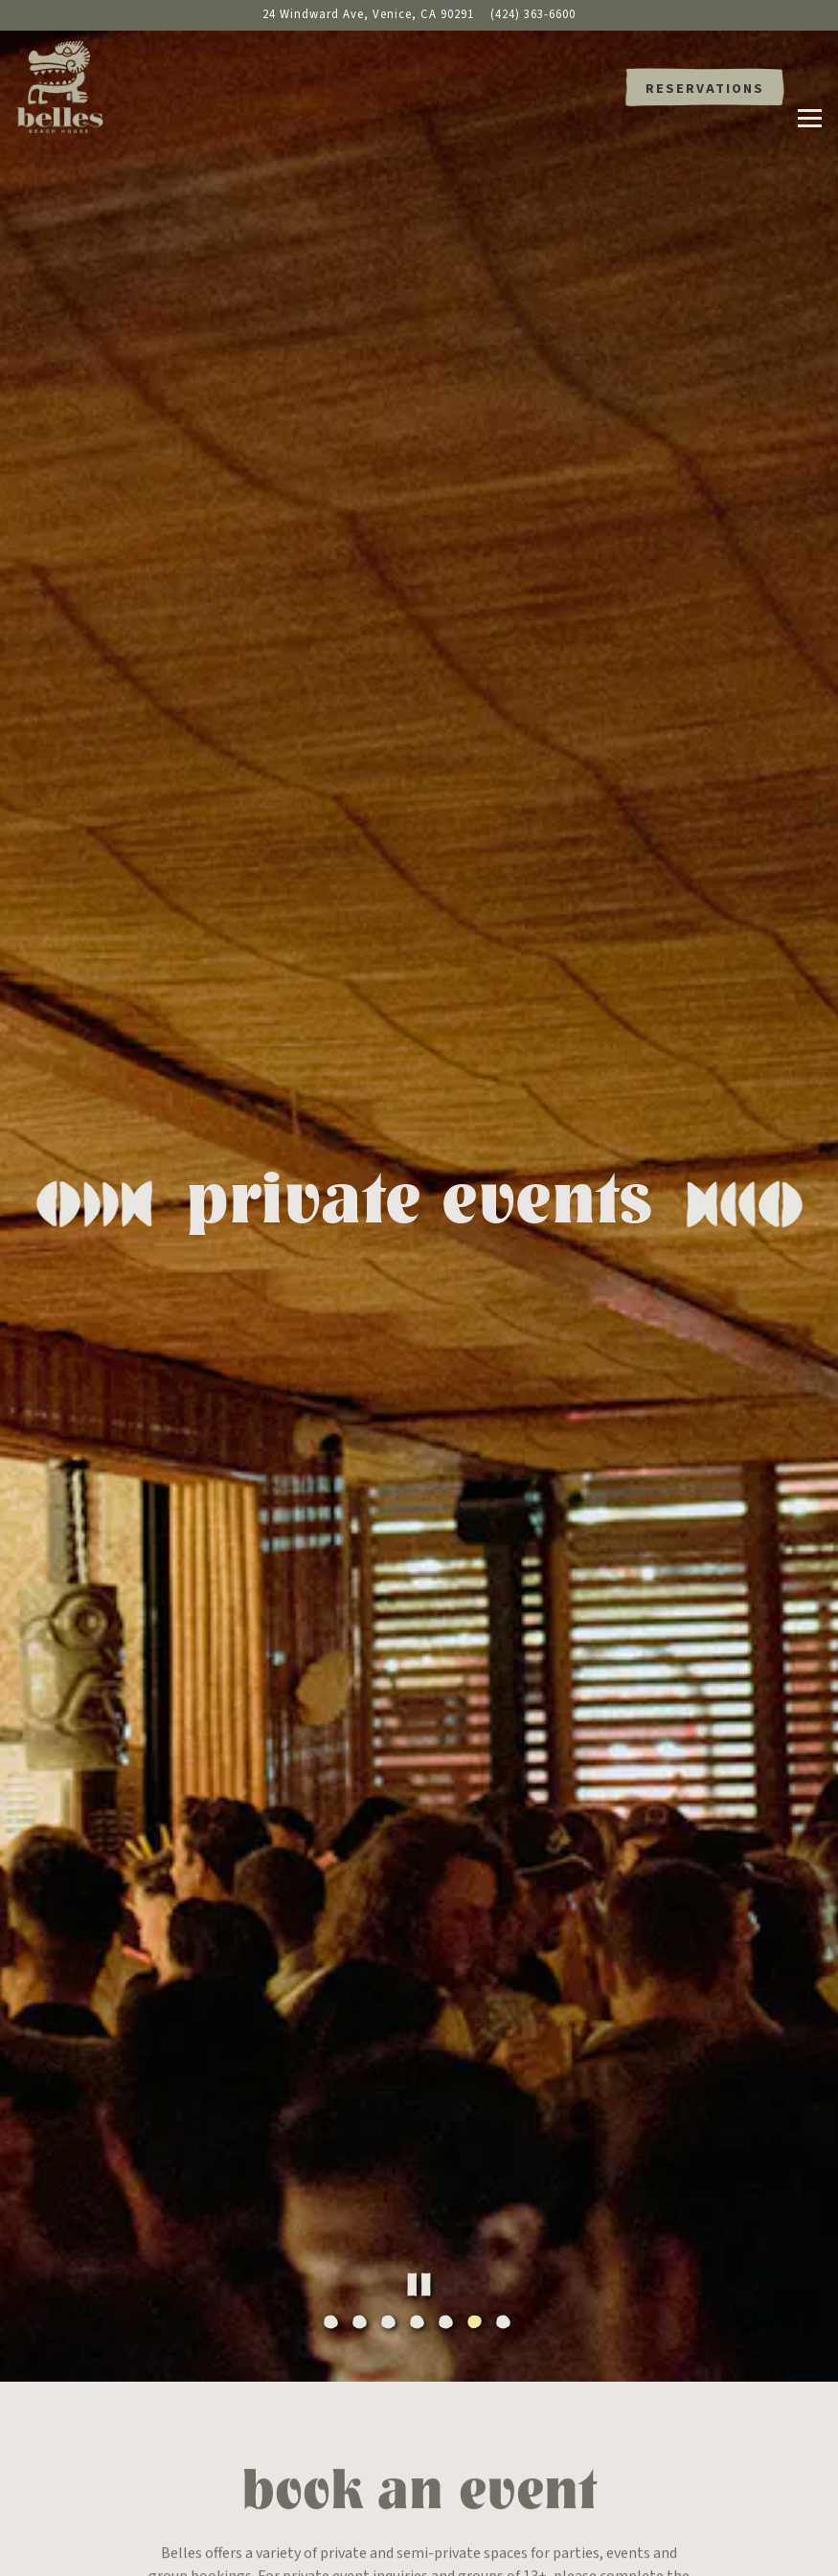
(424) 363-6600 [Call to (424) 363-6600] (533, 14)
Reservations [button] (704, 88)
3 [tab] (390, 2006)
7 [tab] (505, 2006)
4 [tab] (419, 2006)
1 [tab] (333, 2006)
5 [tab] (448, 2006)
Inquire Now (419, 2355)
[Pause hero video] (419, 1966)
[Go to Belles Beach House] (368, 15)
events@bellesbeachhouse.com (486, 2291)
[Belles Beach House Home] (67, 86)
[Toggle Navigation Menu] (809, 88)
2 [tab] (362, 2006)
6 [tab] (477, 2006)
